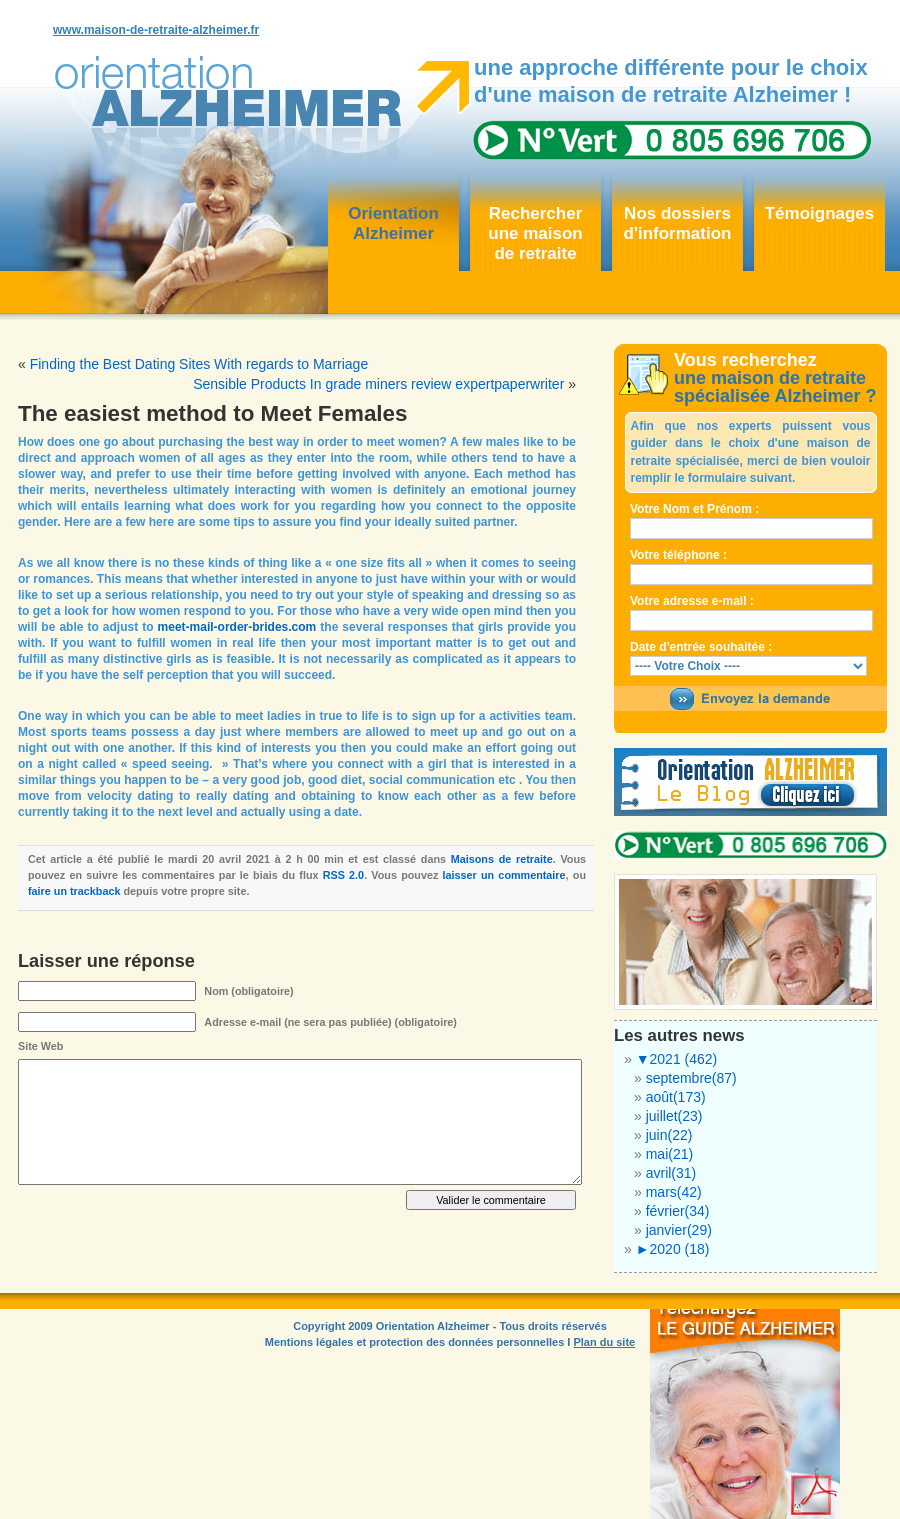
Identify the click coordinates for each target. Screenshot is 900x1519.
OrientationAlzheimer (393, 223)
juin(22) (669, 1135)
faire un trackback (74, 891)
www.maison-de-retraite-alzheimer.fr (156, 30)
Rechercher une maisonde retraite (535, 233)
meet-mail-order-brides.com (237, 627)
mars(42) (674, 1192)
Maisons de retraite (502, 859)
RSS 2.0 (343, 875)
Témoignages (820, 213)
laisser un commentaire (504, 875)
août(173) (676, 1097)
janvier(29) (679, 1230)
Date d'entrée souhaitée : (701, 647)
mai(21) (669, 1154)
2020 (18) (673, 1249)
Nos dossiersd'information (678, 223)
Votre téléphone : (678, 555)
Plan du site (604, 1342)
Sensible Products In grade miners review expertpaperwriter (378, 384)
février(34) (678, 1211)
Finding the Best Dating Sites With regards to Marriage (199, 364)
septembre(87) (691, 1078)
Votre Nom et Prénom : (694, 509)
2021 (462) (677, 1059)
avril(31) (671, 1173)
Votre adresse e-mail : (692, 601)
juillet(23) (674, 1116)
